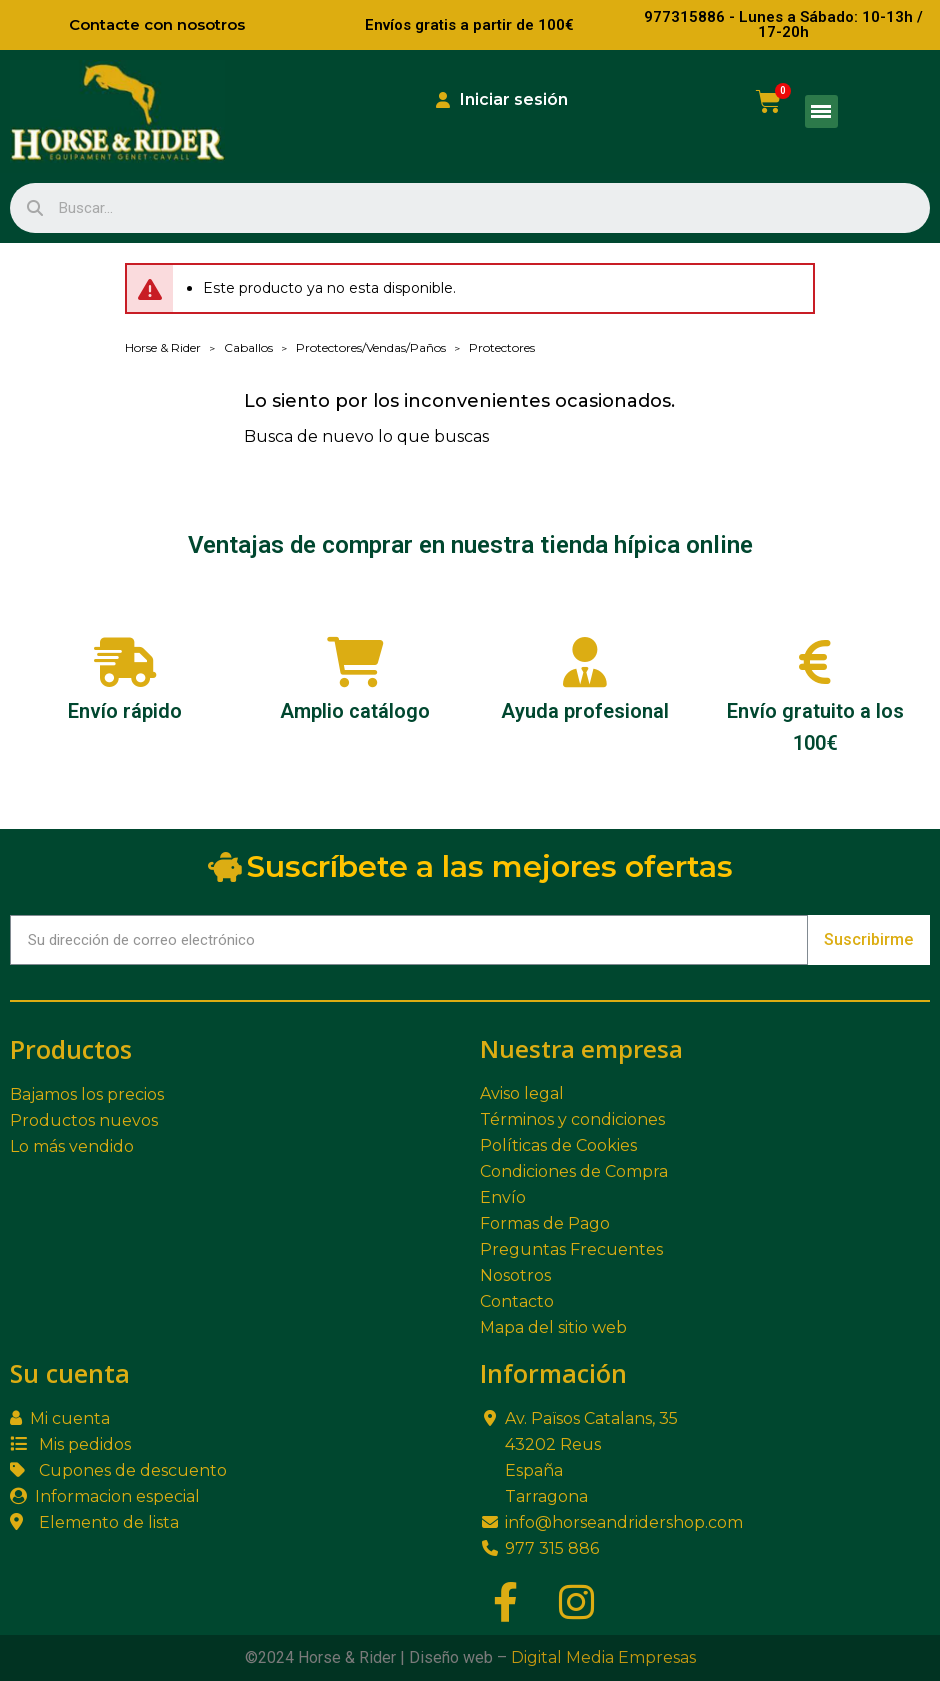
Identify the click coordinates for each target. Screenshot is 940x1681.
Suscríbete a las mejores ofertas (470, 866)
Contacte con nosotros (157, 24)
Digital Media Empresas (603, 1657)
